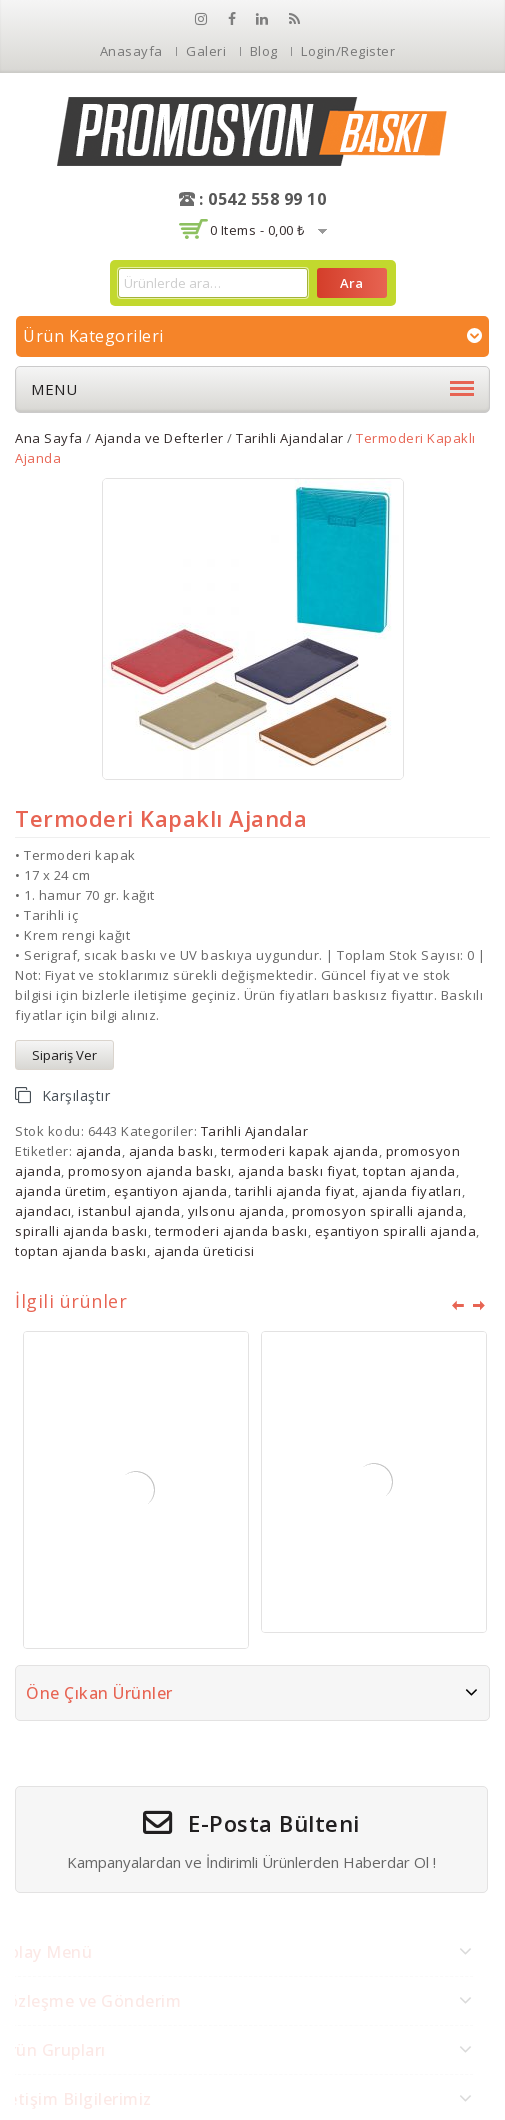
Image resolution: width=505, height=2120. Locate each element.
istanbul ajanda (129, 1211)
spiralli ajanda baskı (81, 1231)
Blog (264, 51)
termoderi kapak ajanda (300, 1151)
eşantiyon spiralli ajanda (396, 1231)
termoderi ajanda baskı (231, 1231)
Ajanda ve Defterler (159, 438)
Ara (351, 283)
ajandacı (43, 1211)
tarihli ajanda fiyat (295, 1191)
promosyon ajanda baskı (149, 1171)
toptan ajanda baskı (81, 1251)
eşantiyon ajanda (171, 1191)
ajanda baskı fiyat (297, 1171)
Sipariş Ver (64, 1055)
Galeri (206, 51)
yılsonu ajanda (236, 1211)
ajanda (99, 1151)
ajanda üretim (61, 1191)
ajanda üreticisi (204, 1251)
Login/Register (348, 51)
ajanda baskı (171, 1151)
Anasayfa (131, 51)
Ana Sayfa (49, 438)
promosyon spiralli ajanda (378, 1211)
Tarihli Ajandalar (290, 438)
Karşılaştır (76, 1095)
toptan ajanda (409, 1171)
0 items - (257, 230)
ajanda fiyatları (412, 1191)
